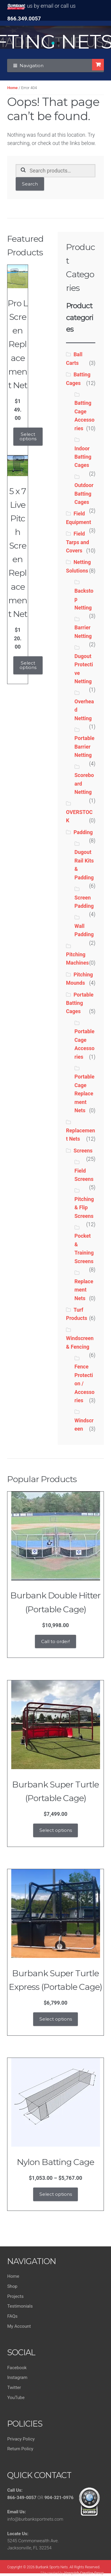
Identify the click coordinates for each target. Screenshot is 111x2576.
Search (30, 184)
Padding (83, 832)
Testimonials (20, 2306)
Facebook (16, 2367)
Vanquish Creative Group (84, 2573)
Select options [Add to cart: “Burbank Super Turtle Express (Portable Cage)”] (55, 2019)
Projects (15, 2296)
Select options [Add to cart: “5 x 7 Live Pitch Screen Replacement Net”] (28, 665)
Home (12, 88)
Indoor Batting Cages (83, 457)
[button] (53, 43)
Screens (82, 1151)
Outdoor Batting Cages (84, 493)
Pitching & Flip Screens (84, 1207)
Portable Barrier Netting (84, 746)
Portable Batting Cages (80, 1003)
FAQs (12, 2316)
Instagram (17, 2377)
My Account (19, 2326)
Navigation (32, 65)
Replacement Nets (84, 1290)
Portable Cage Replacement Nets (84, 1093)
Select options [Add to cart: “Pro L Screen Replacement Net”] (28, 436)
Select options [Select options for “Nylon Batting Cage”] (55, 2194)
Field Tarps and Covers (77, 542)
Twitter (14, 2387)
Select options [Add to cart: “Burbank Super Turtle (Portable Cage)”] (55, 1830)
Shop (12, 2286)
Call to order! (55, 1641)
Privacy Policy (21, 2439)
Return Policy (20, 2448)
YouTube (16, 2397)
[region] (55, 37)
